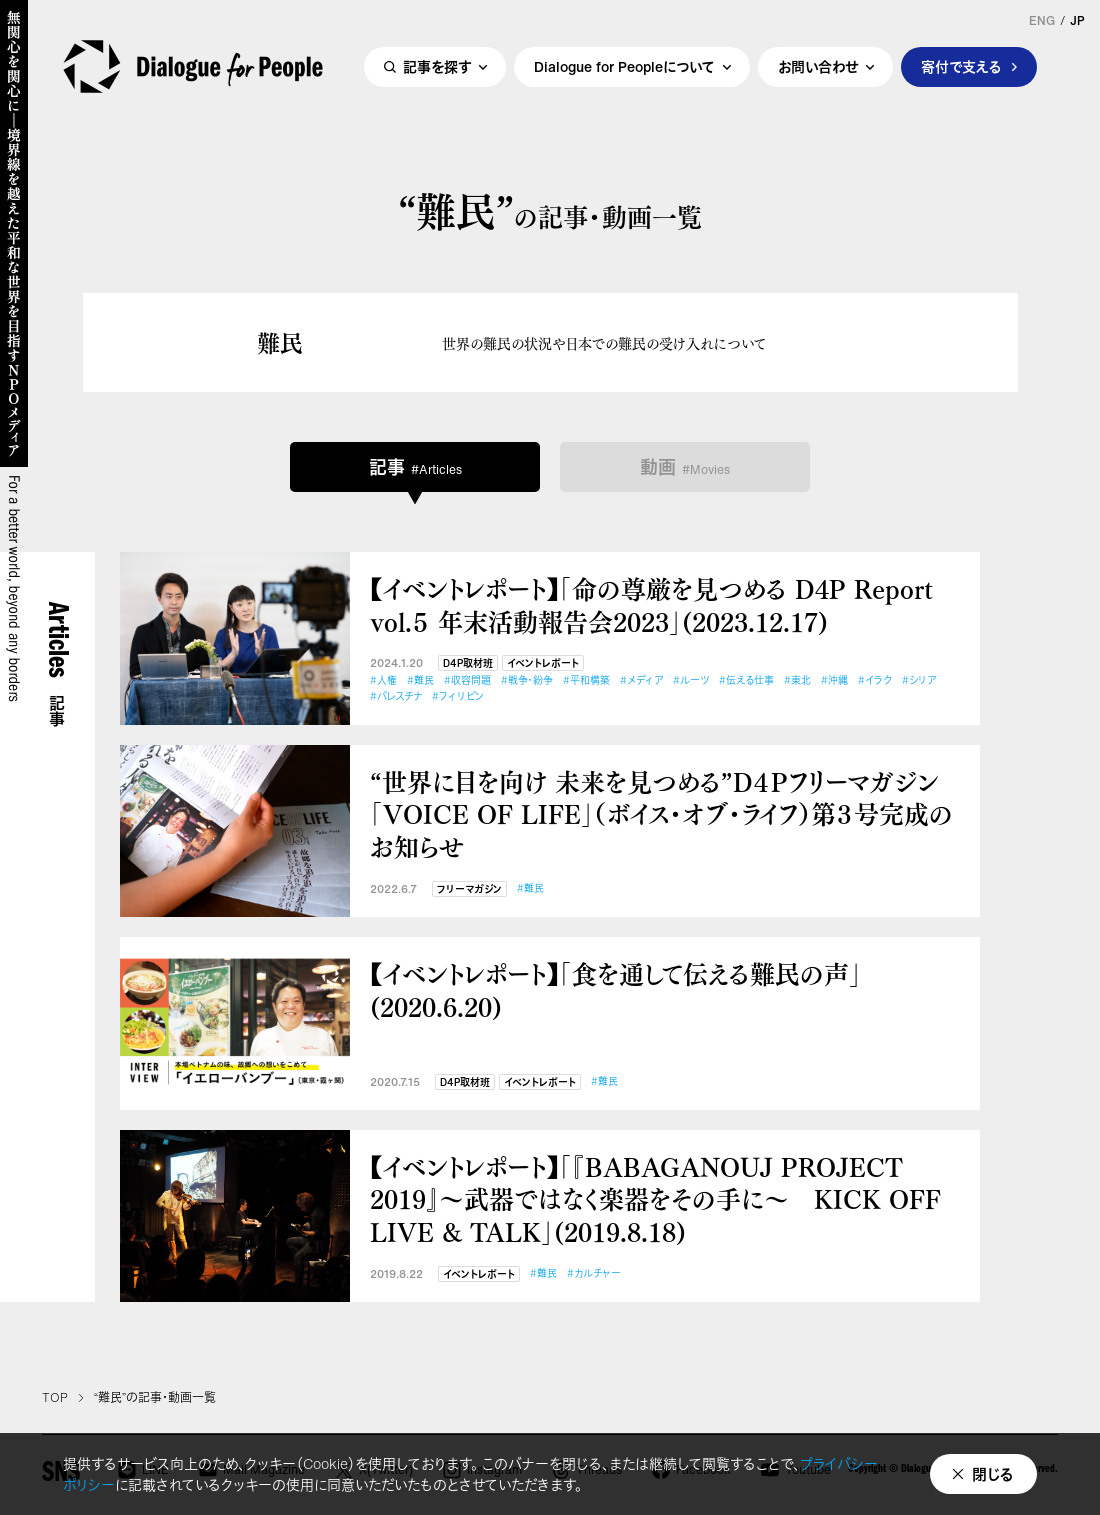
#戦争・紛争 (527, 680)
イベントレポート (543, 663)
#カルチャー (594, 1273)
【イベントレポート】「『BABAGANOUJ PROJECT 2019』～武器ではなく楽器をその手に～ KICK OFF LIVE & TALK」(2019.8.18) (655, 1199)
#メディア (641, 680)
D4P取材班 (468, 663)
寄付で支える (961, 66)
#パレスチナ (396, 696)
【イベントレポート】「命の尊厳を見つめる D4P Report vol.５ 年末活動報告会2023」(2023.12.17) (651, 604)
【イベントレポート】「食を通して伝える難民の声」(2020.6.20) (616, 989)
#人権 (383, 680)
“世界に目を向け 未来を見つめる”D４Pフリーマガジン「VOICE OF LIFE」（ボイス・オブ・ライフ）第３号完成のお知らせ (661, 814)
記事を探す (437, 66)
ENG (1042, 21)
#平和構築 (586, 680)
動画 (685, 467)
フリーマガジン (469, 889)
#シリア (919, 680)
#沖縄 (834, 680)
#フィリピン (458, 696)
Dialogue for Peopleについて (624, 66)
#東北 (797, 680)
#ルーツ (691, 680)
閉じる (993, 1474)
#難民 (420, 680)
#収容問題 (467, 680)
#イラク (875, 680)
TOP (55, 1398)
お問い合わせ (818, 66)
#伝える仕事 (746, 680)
